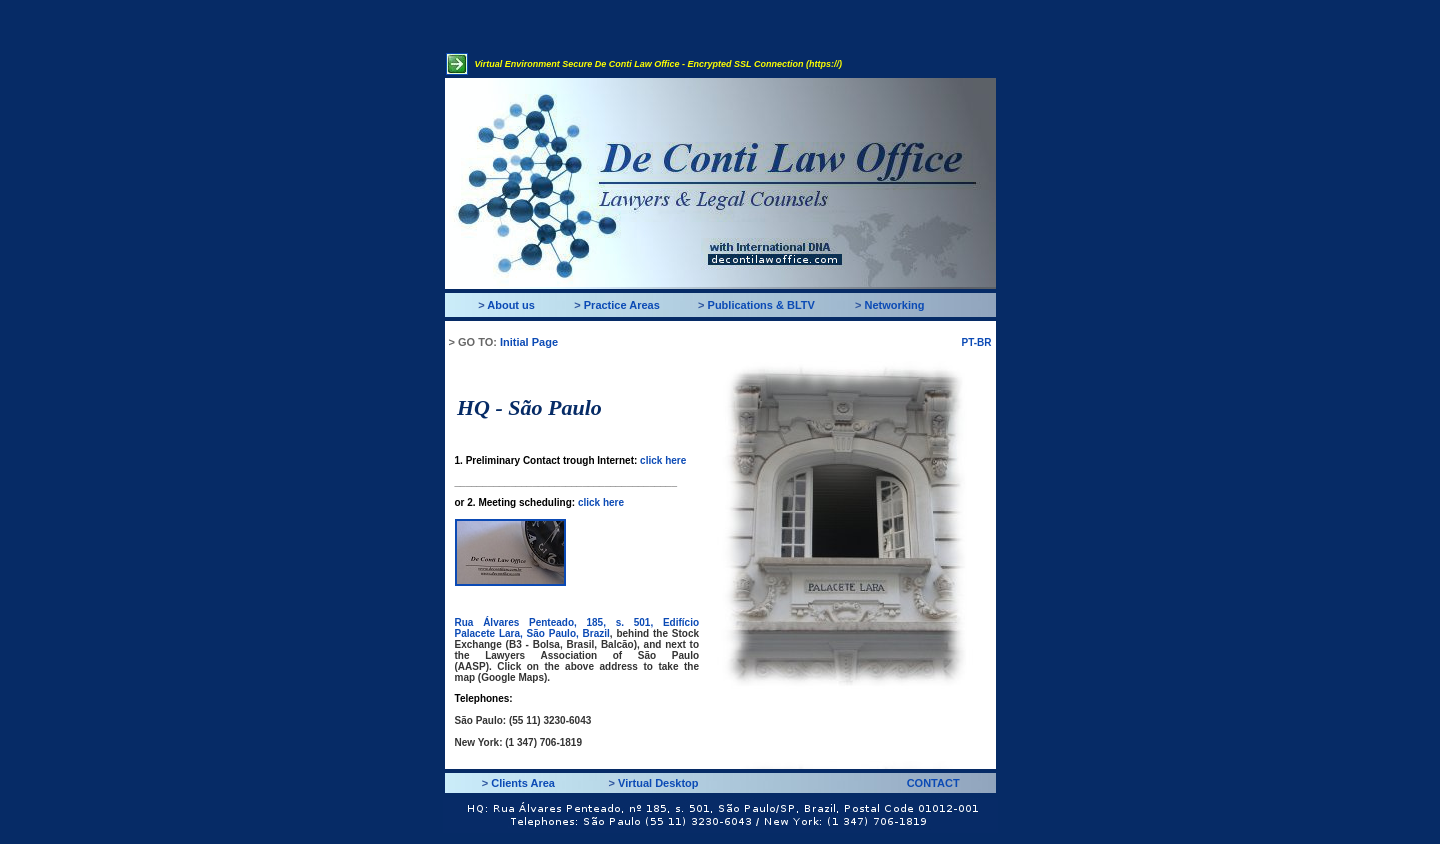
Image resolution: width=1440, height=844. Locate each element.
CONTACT (933, 783)
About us (511, 305)
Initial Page (529, 342)
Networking (895, 305)
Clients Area (523, 783)
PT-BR (977, 342)
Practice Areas (622, 305)
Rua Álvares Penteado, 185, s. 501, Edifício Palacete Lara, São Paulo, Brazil (577, 628)
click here (663, 460)
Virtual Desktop (658, 783)
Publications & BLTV (761, 305)
